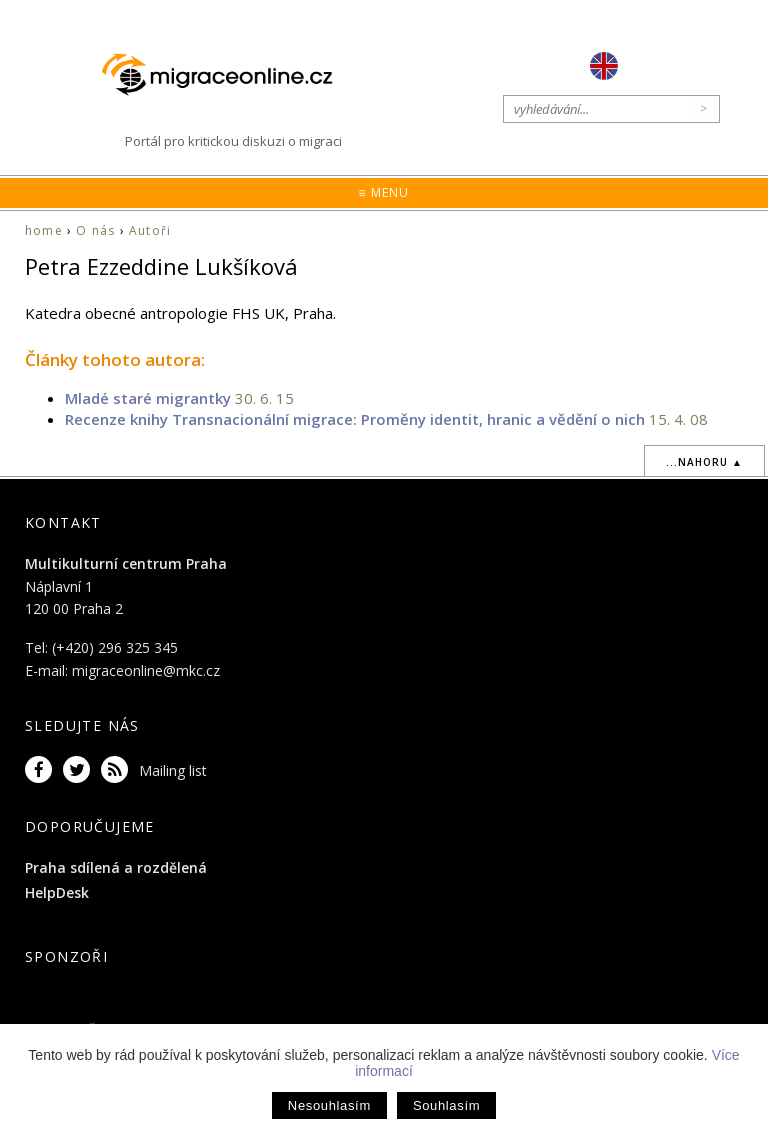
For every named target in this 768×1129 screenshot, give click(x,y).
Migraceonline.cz (227, 74)
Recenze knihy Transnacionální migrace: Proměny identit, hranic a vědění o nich (355, 419)
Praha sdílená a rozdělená (116, 867)
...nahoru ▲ (704, 462)
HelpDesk (57, 892)
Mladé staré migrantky (148, 398)
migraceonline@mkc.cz (146, 670)
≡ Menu (383, 192)
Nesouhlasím (329, 1105)
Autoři (150, 230)
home (44, 230)
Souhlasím (446, 1105)
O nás (95, 230)
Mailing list (173, 770)
